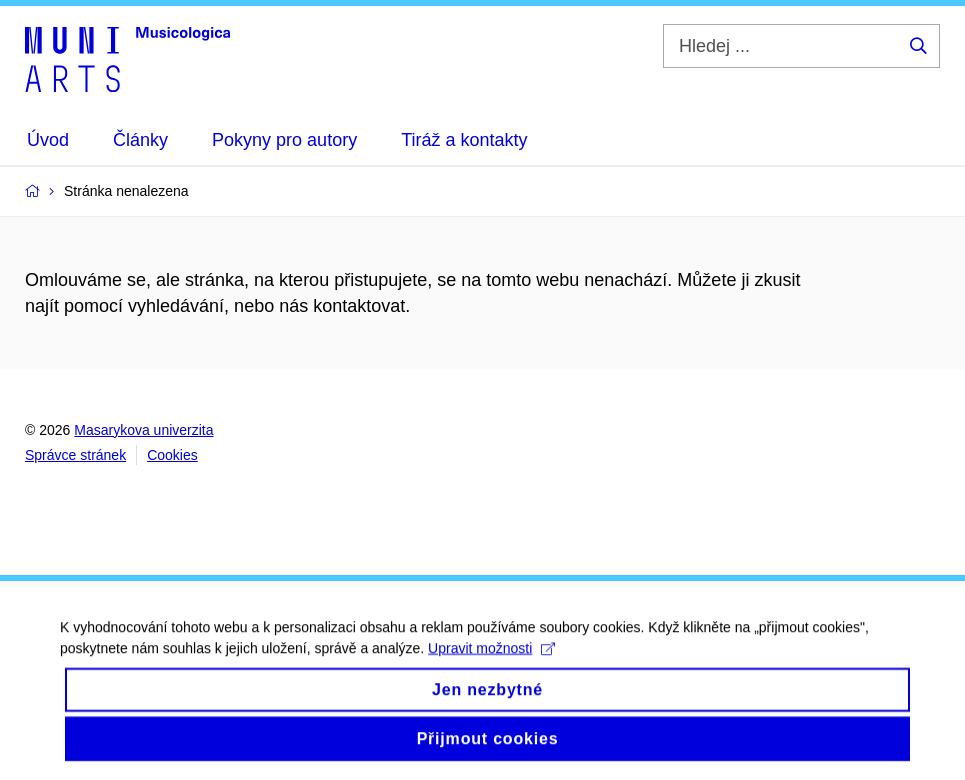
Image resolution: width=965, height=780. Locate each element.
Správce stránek (75, 455)
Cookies (172, 455)
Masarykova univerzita (143, 430)
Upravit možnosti (491, 658)
